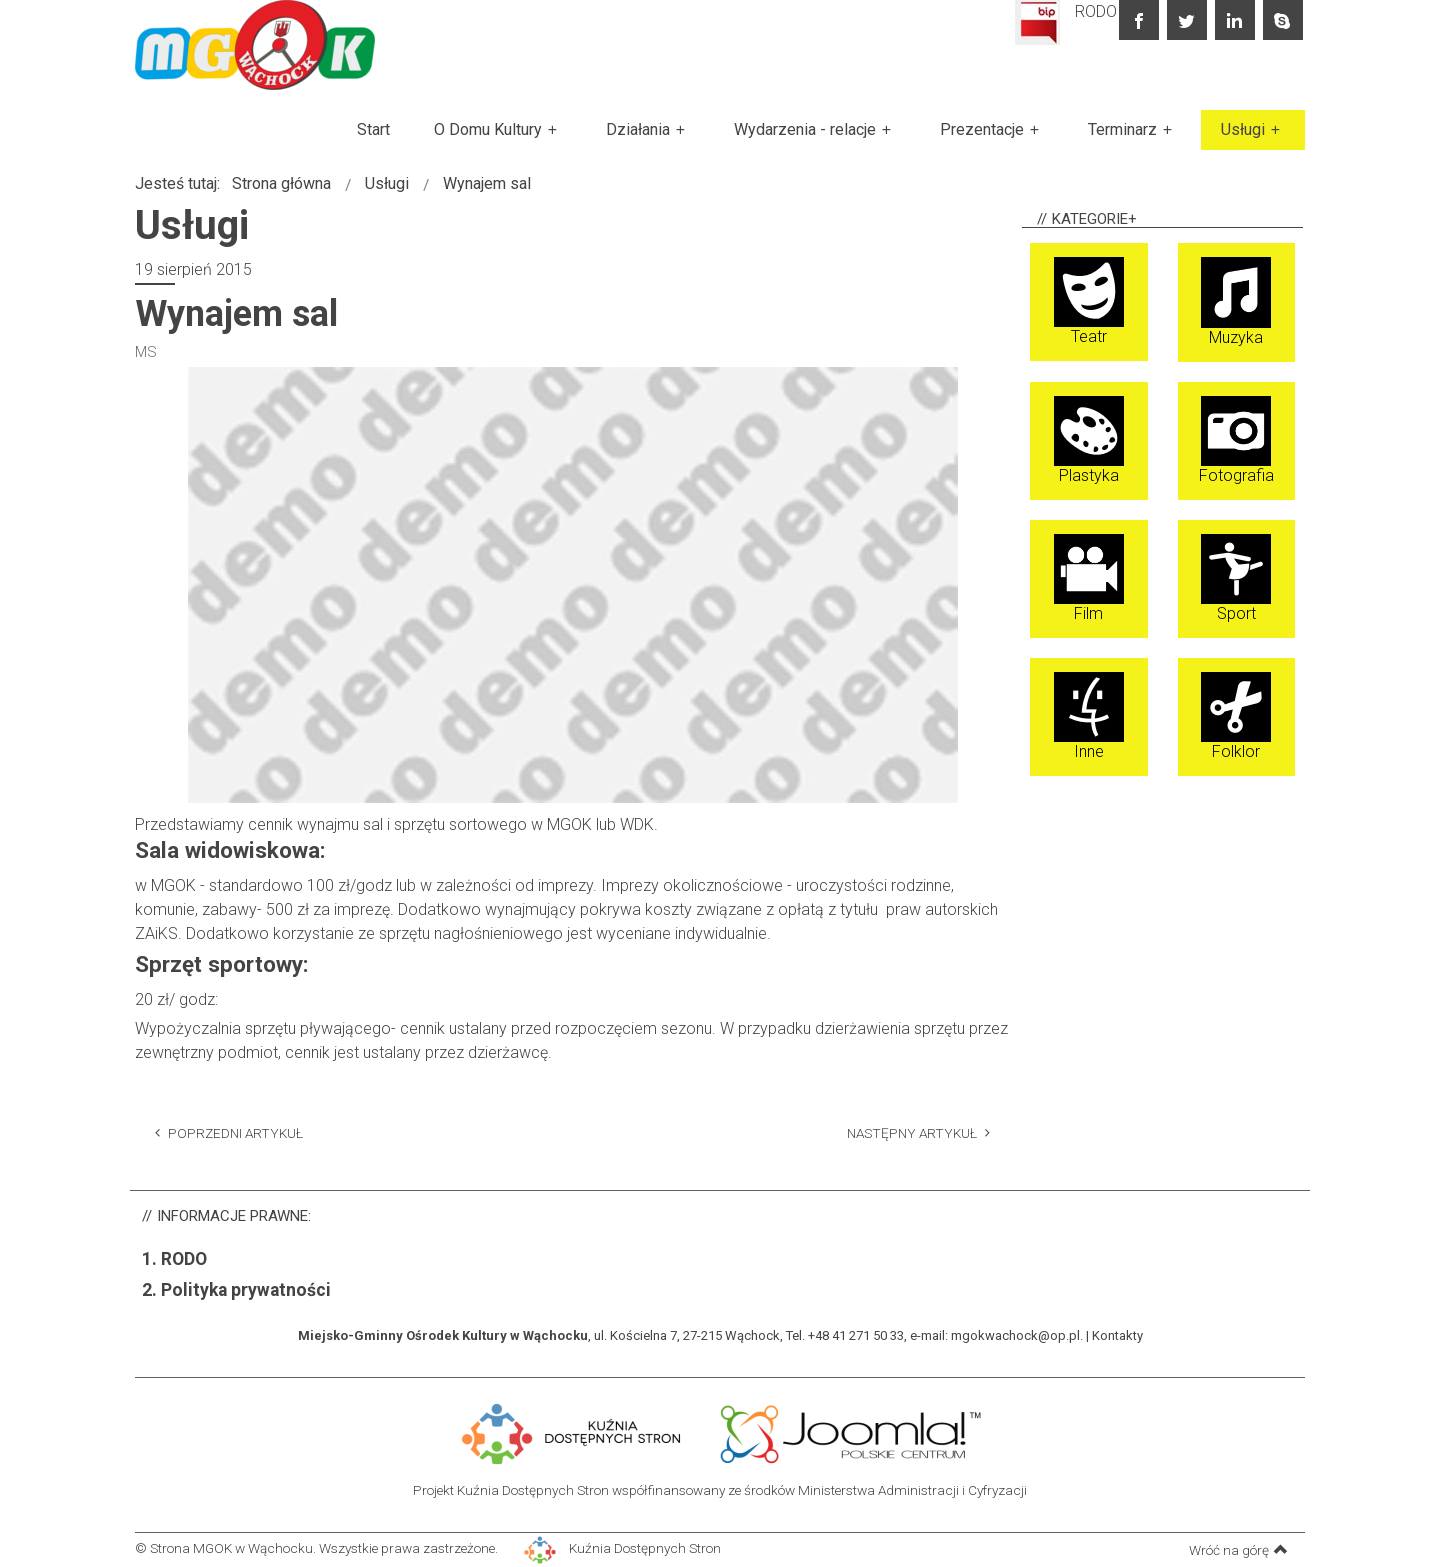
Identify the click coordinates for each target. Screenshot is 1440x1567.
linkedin (1235, 20)
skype (1283, 20)
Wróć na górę (1238, 1549)
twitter (1187, 20)
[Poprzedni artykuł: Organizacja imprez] (229, 1132)
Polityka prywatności (246, 1290)
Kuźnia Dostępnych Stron (622, 1548)
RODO (1096, 11)
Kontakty (1117, 1335)
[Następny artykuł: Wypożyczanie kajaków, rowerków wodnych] (918, 1132)
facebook (1139, 20)
